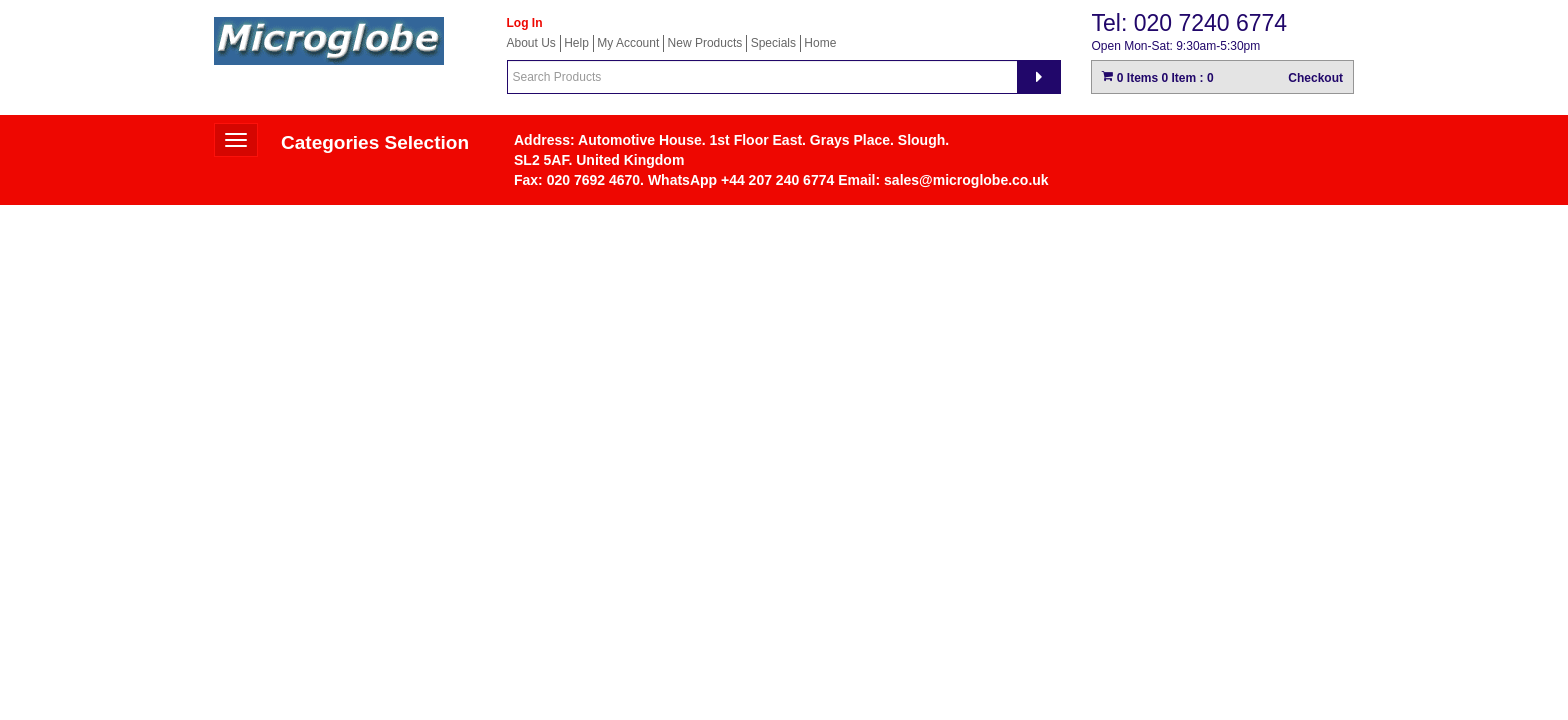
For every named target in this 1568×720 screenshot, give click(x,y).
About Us (531, 43)
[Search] (1039, 77)
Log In (525, 23)
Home (820, 43)
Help (576, 43)
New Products (705, 43)
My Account (628, 43)
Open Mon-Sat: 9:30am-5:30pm (1175, 46)
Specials (773, 43)
